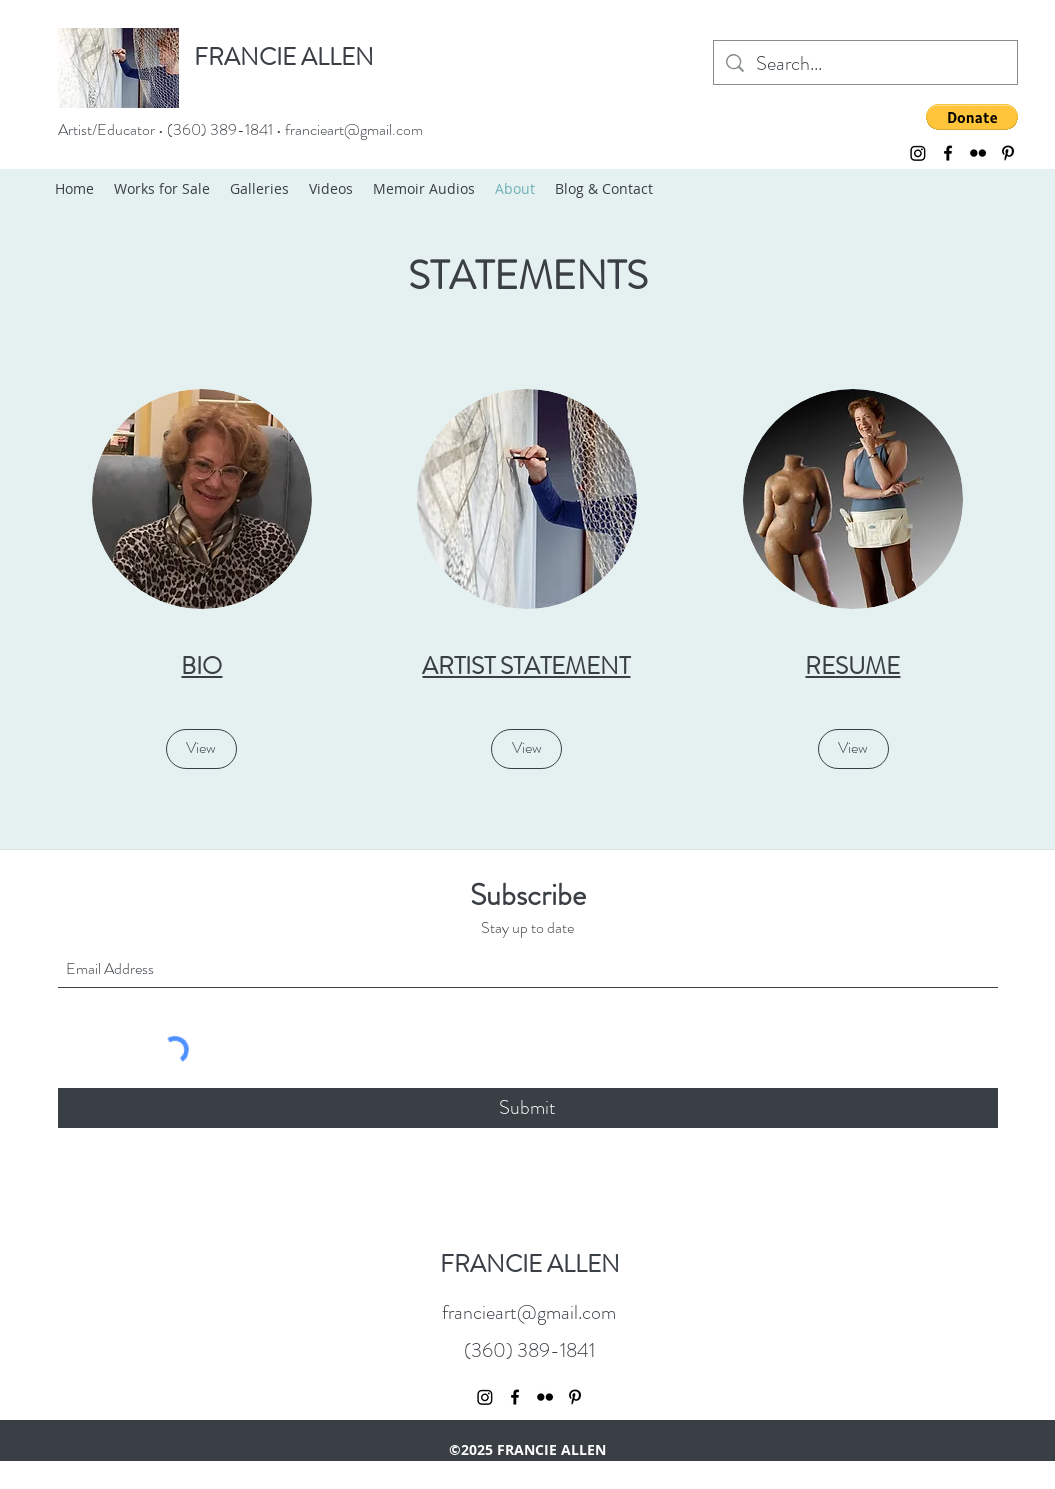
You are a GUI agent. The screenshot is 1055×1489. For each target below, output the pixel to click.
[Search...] (865, 64)
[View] (201, 749)
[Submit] (528, 1108)
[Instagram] (918, 153)
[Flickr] (978, 153)
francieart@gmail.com (354, 129)
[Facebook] (948, 153)
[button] (972, 117)
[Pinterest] (1008, 153)
